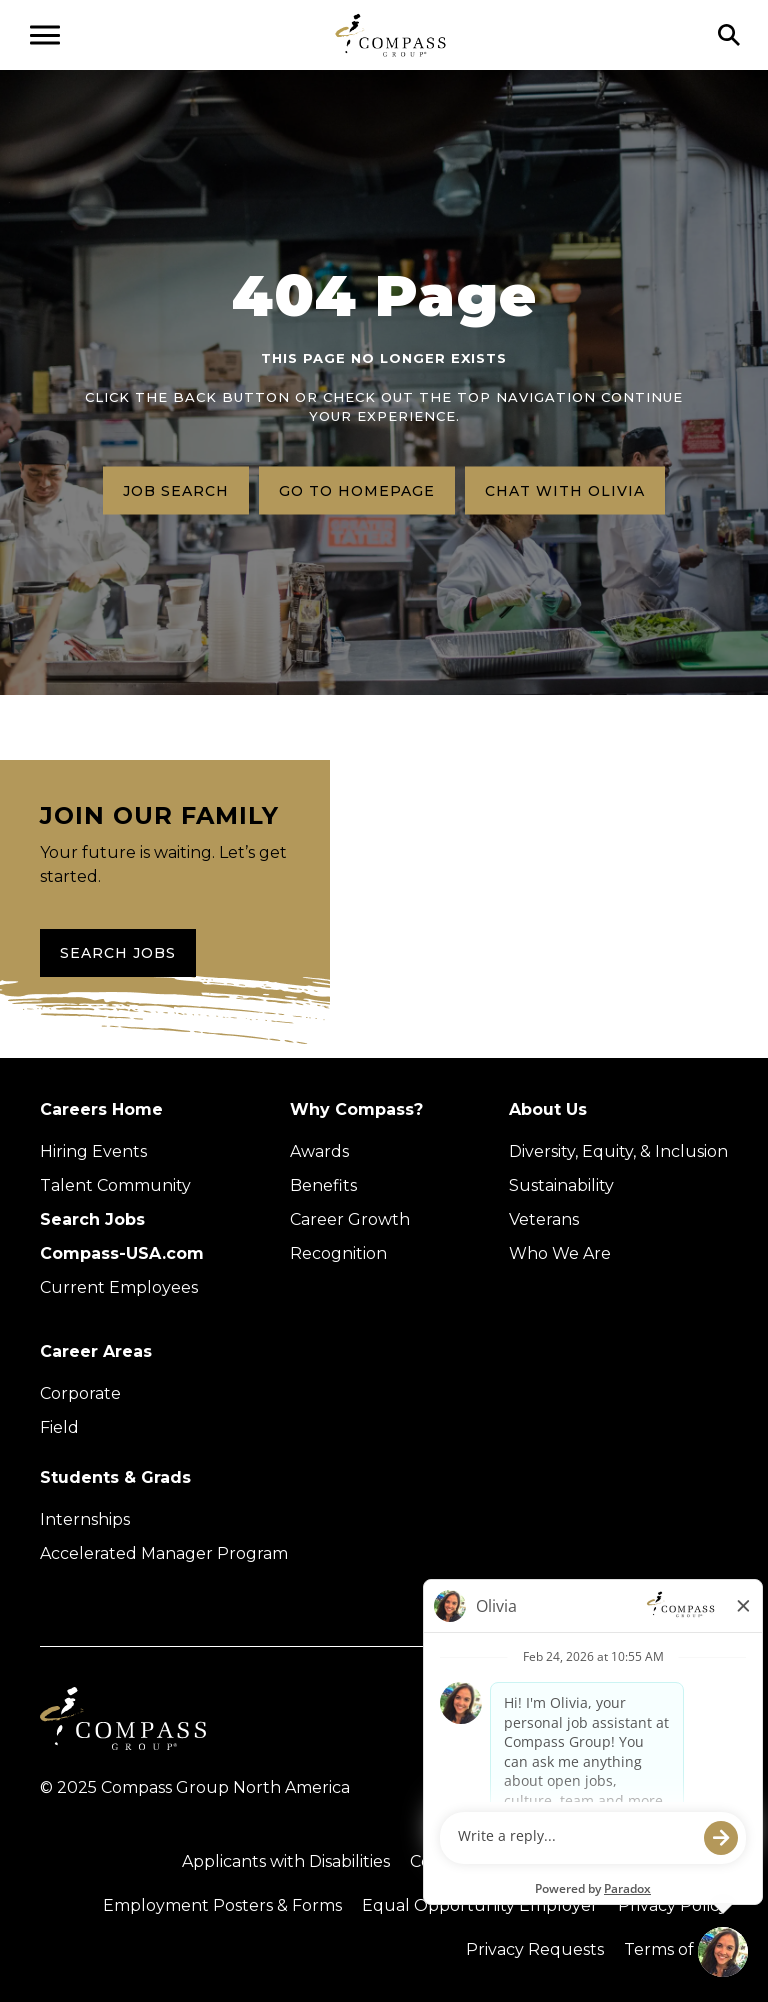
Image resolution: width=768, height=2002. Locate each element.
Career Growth (350, 1219)
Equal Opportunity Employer (480, 1905)
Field (59, 1427)
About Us (548, 1109)
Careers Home (101, 1109)
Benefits (323, 1185)
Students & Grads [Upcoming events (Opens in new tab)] (115, 1477)
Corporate (80, 1393)
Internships (85, 1519)
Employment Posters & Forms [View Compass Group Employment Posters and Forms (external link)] (222, 1905)
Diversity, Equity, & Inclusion (618, 1151)
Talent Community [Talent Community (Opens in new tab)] (115, 1185)
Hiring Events (93, 1151)
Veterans (544, 1219)
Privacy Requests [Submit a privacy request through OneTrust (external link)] (535, 1949)
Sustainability (561, 1185)
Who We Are (560, 1253)
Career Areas (96, 1351)
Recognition (338, 1253)
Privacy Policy (673, 1905)
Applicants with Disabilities (286, 1861)
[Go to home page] (390, 34)
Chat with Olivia (565, 490)
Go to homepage (357, 490)
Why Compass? (356, 1109)
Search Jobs (118, 953)
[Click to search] (729, 35)
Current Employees (119, 1287)
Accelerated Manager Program (164, 1553)
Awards (319, 1151)
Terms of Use (676, 1949)
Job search (176, 490)
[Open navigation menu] (45, 35)
